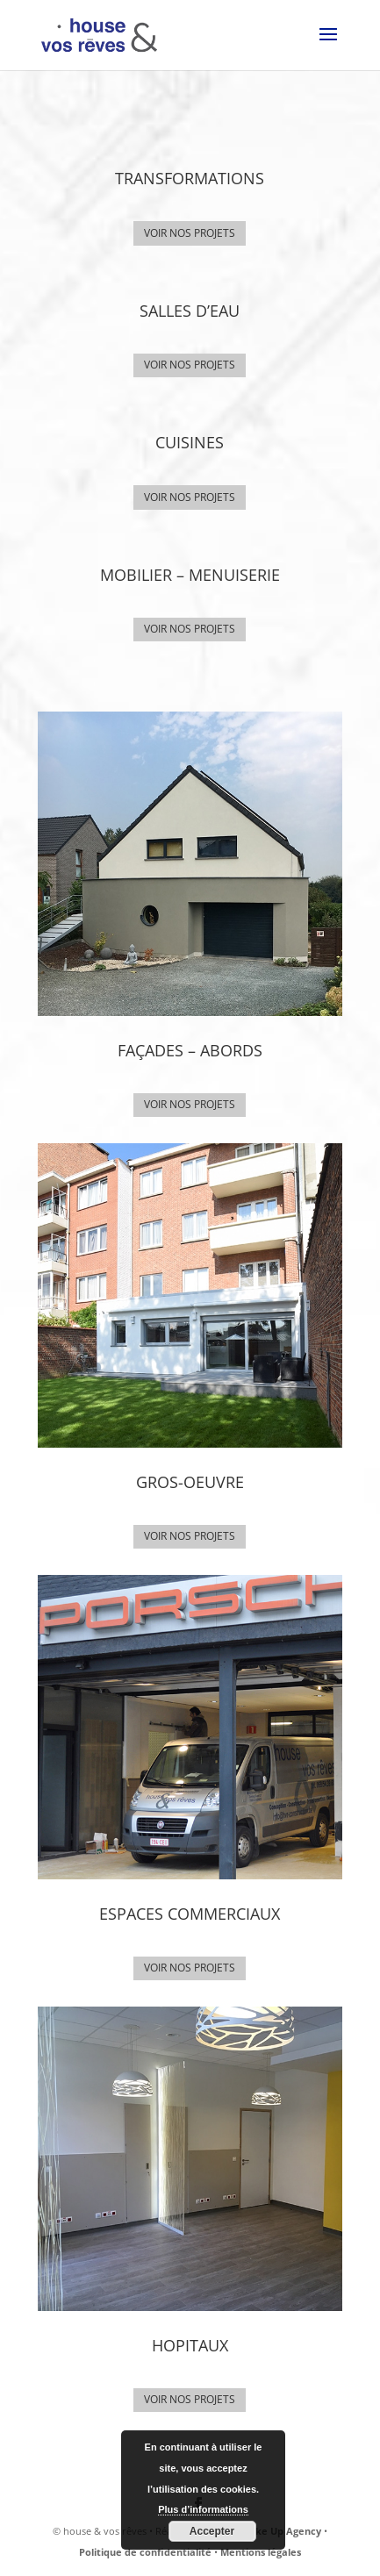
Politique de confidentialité (145, 2551)
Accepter (212, 2531)
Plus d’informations (203, 2509)
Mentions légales (260, 2551)
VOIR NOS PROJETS (189, 232)
